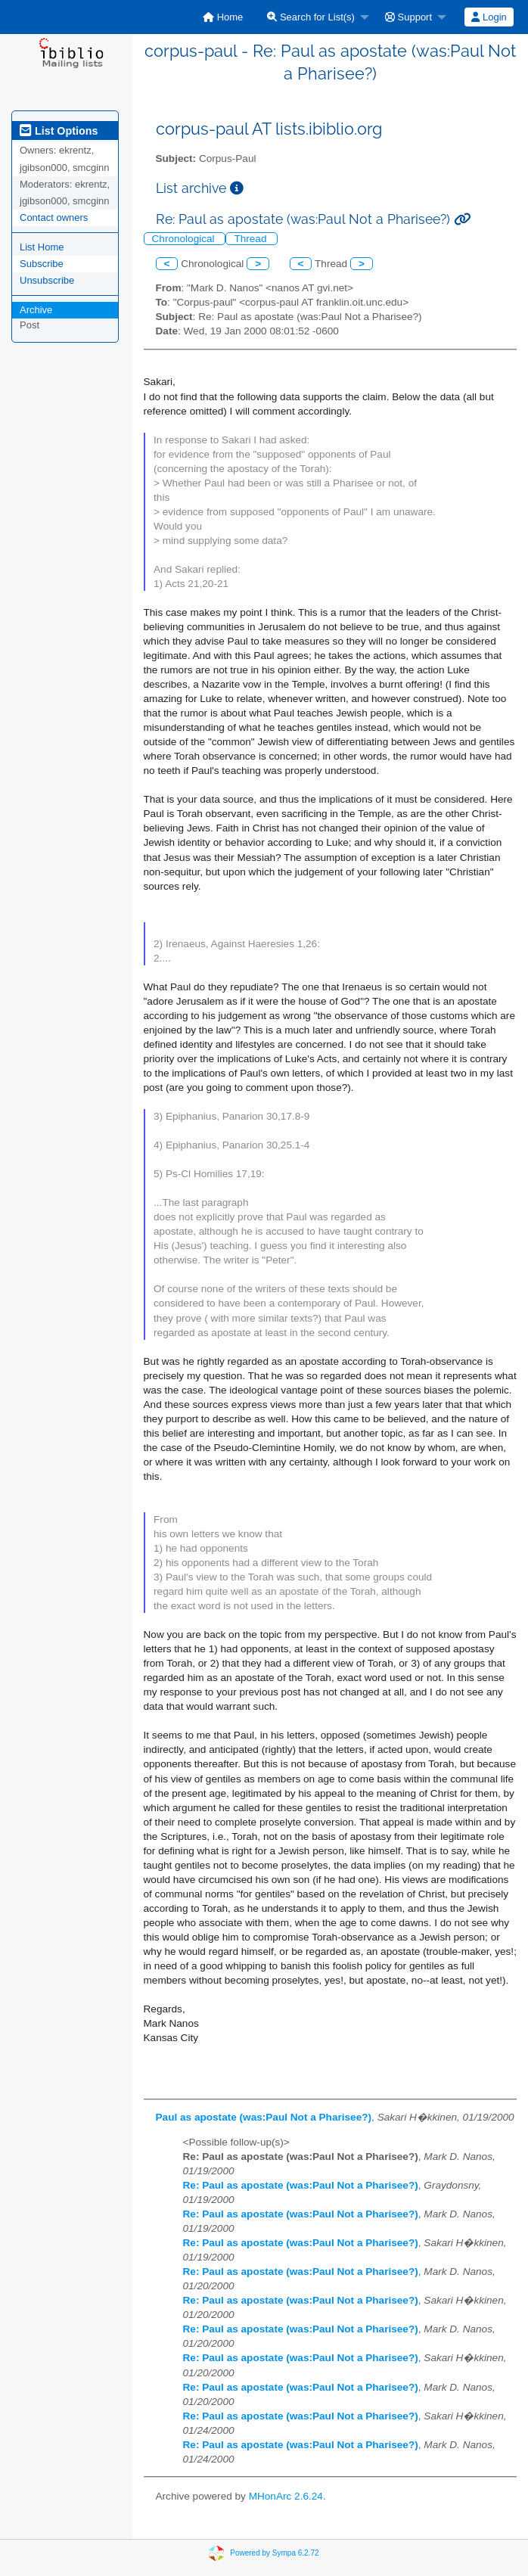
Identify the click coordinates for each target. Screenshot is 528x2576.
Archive (36, 309)
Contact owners (54, 217)
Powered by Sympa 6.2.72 (274, 2553)
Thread (251, 238)
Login (488, 17)
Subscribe (42, 263)
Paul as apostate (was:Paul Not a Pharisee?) (264, 2117)
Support (408, 17)
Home (223, 17)
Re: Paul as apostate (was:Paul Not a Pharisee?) (300, 2185)
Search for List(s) (311, 17)
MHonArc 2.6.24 (286, 2496)
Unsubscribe (47, 280)
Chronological (185, 238)
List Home (42, 247)
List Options (59, 131)
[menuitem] (223, 17)
